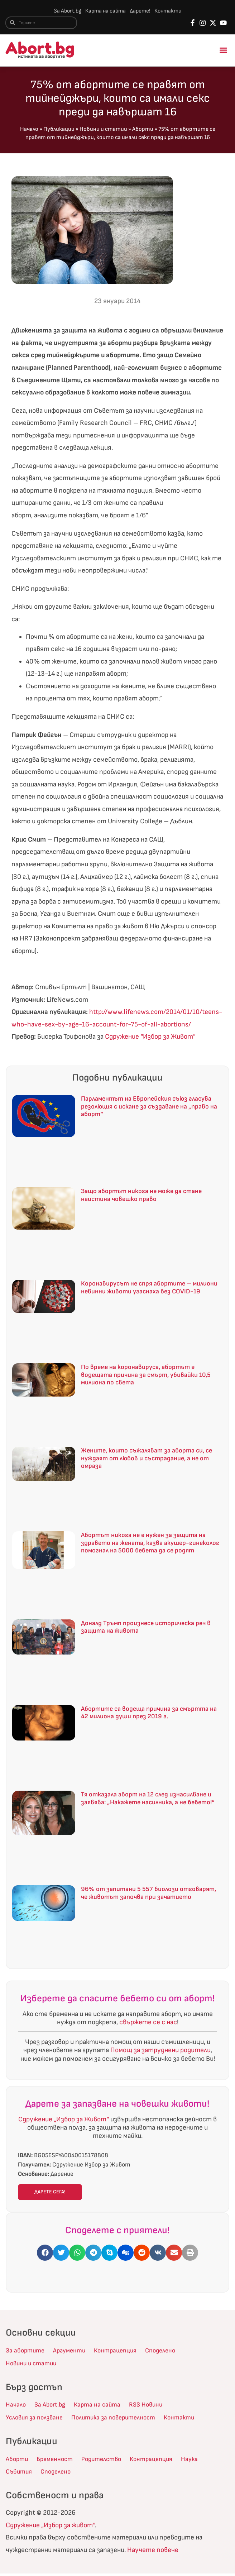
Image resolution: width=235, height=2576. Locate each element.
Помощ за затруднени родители (160, 2051)
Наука (202, 2461)
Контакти (169, 11)
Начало (29, 129)
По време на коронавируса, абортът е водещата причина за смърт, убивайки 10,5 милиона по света (146, 1375)
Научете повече (152, 2552)
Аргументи (73, 2352)
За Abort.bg (65, 11)
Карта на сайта (104, 11)
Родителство (107, 2461)
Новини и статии (103, 129)
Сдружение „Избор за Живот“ (63, 2120)
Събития (20, 2474)
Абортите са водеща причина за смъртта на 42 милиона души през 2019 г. (149, 1713)
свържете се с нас (148, 2023)
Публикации (59, 129)
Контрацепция (122, 2352)
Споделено (170, 2352)
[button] (223, 51)
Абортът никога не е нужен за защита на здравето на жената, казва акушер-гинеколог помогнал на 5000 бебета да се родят (150, 1543)
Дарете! (141, 11)
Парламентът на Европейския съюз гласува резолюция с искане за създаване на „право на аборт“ (149, 1107)
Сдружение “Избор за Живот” (150, 1038)
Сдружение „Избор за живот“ (50, 2527)
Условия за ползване (37, 2419)
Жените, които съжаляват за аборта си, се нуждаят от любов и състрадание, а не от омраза (146, 1458)
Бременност (57, 2461)
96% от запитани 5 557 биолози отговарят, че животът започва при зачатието (148, 1894)
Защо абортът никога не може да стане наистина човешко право (141, 1196)
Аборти (142, 129)
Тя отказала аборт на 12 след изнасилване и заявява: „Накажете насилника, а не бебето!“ (148, 1799)
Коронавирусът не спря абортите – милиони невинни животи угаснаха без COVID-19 (149, 1288)
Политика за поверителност (121, 2419)
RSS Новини (153, 2407)
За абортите (26, 2352)
